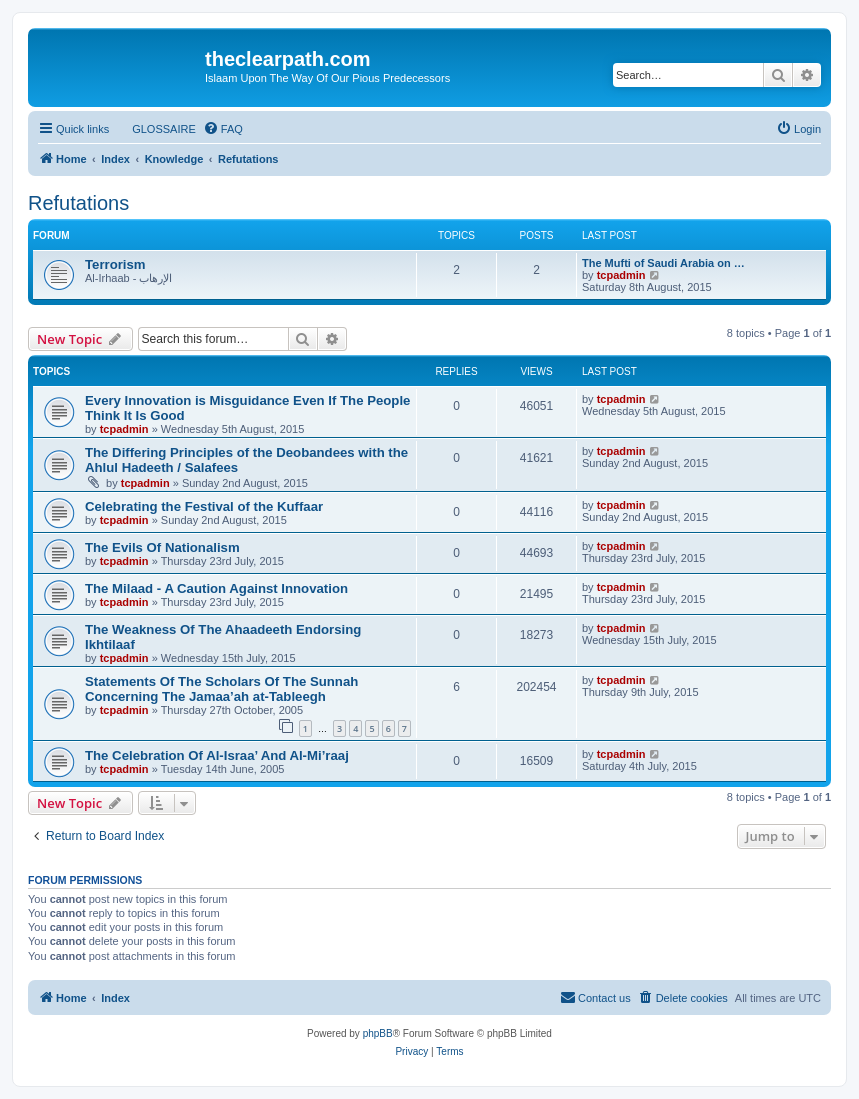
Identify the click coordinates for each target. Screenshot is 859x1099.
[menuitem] (155, 129)
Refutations (78, 203)
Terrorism (115, 264)
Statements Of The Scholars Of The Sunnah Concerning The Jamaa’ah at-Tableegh (221, 689)
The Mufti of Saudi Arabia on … (663, 263)
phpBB (378, 1033)
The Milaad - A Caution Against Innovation (216, 588)
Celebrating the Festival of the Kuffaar (204, 506)
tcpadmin (621, 275)
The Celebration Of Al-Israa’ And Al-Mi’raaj (217, 755)
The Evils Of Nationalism (162, 547)
